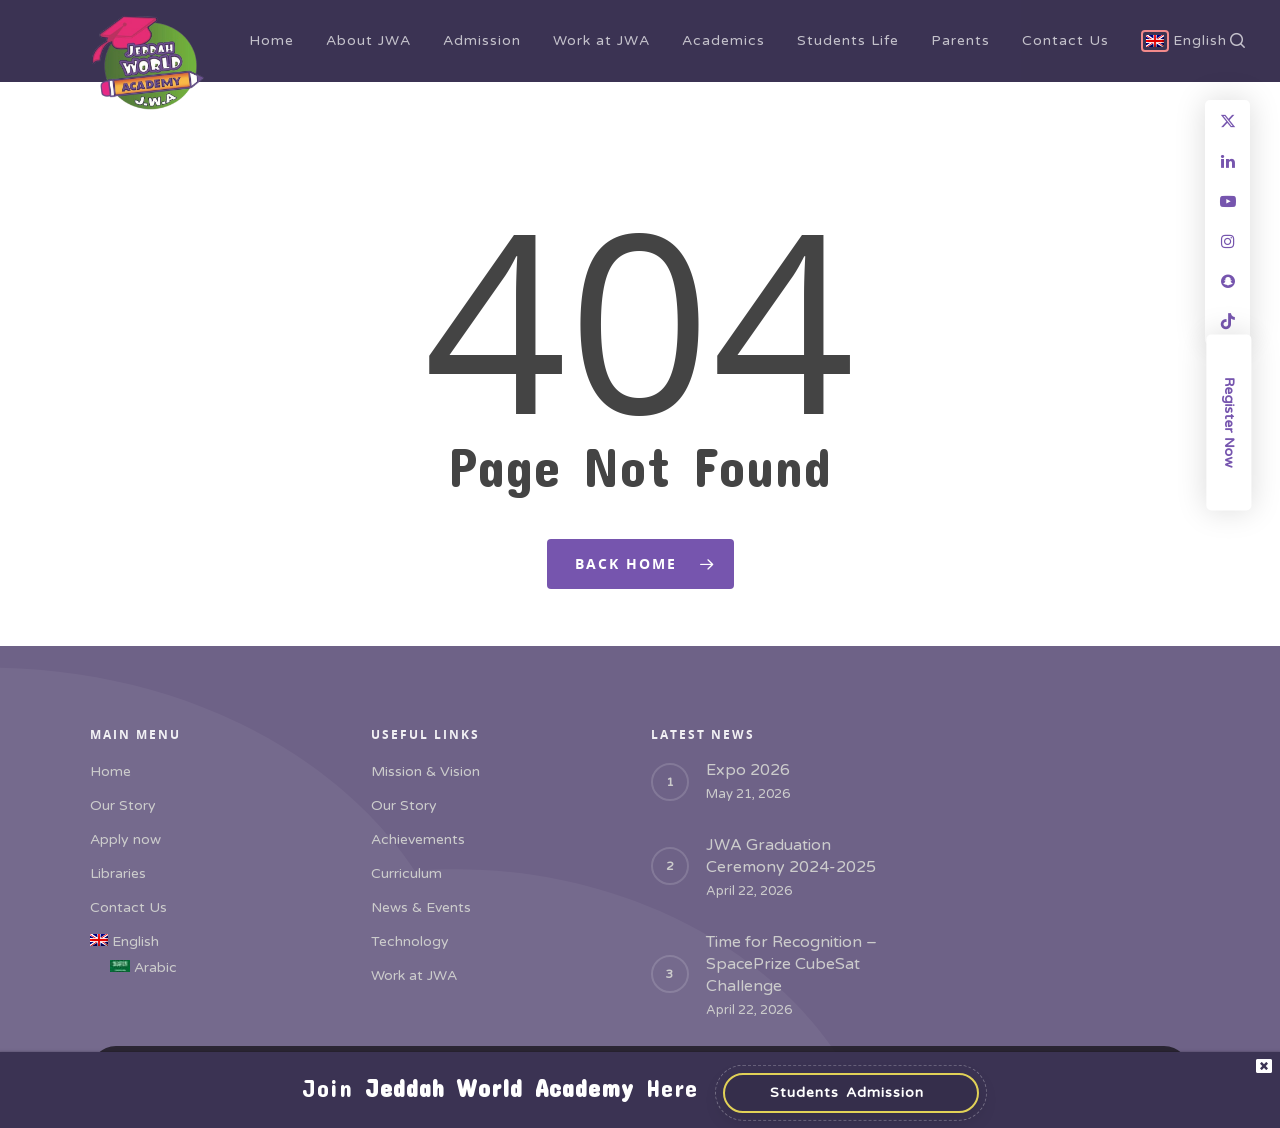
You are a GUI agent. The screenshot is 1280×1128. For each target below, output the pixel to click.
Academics (723, 40)
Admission (482, 40)
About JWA (368, 40)
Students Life (848, 40)
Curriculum (406, 873)
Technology (410, 941)
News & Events (421, 907)
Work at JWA (601, 40)
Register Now (1229, 421)
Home (271, 40)
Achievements (418, 839)
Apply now (125, 839)
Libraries (118, 873)
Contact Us (1065, 40)
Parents (960, 40)
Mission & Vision (425, 771)
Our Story (123, 805)
